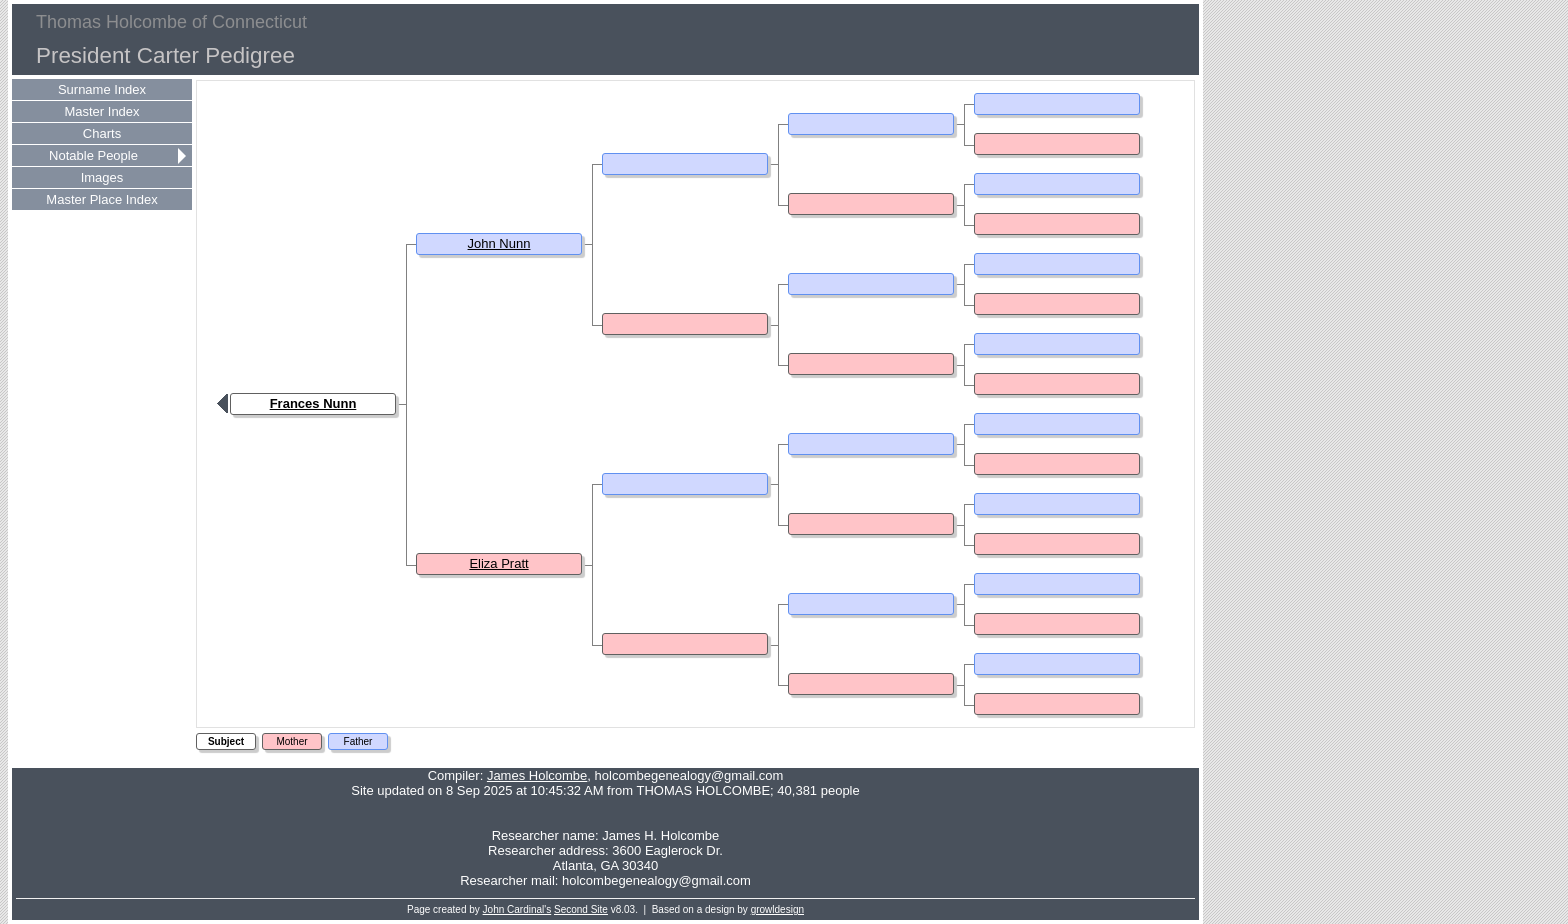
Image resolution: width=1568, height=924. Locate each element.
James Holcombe (537, 775)
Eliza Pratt (498, 563)
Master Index (101, 111)
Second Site (581, 909)
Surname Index (102, 89)
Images (102, 177)
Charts (102, 133)
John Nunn (499, 243)
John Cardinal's (517, 909)
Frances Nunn (313, 403)
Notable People (93, 155)
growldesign (777, 909)
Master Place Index (101, 199)
